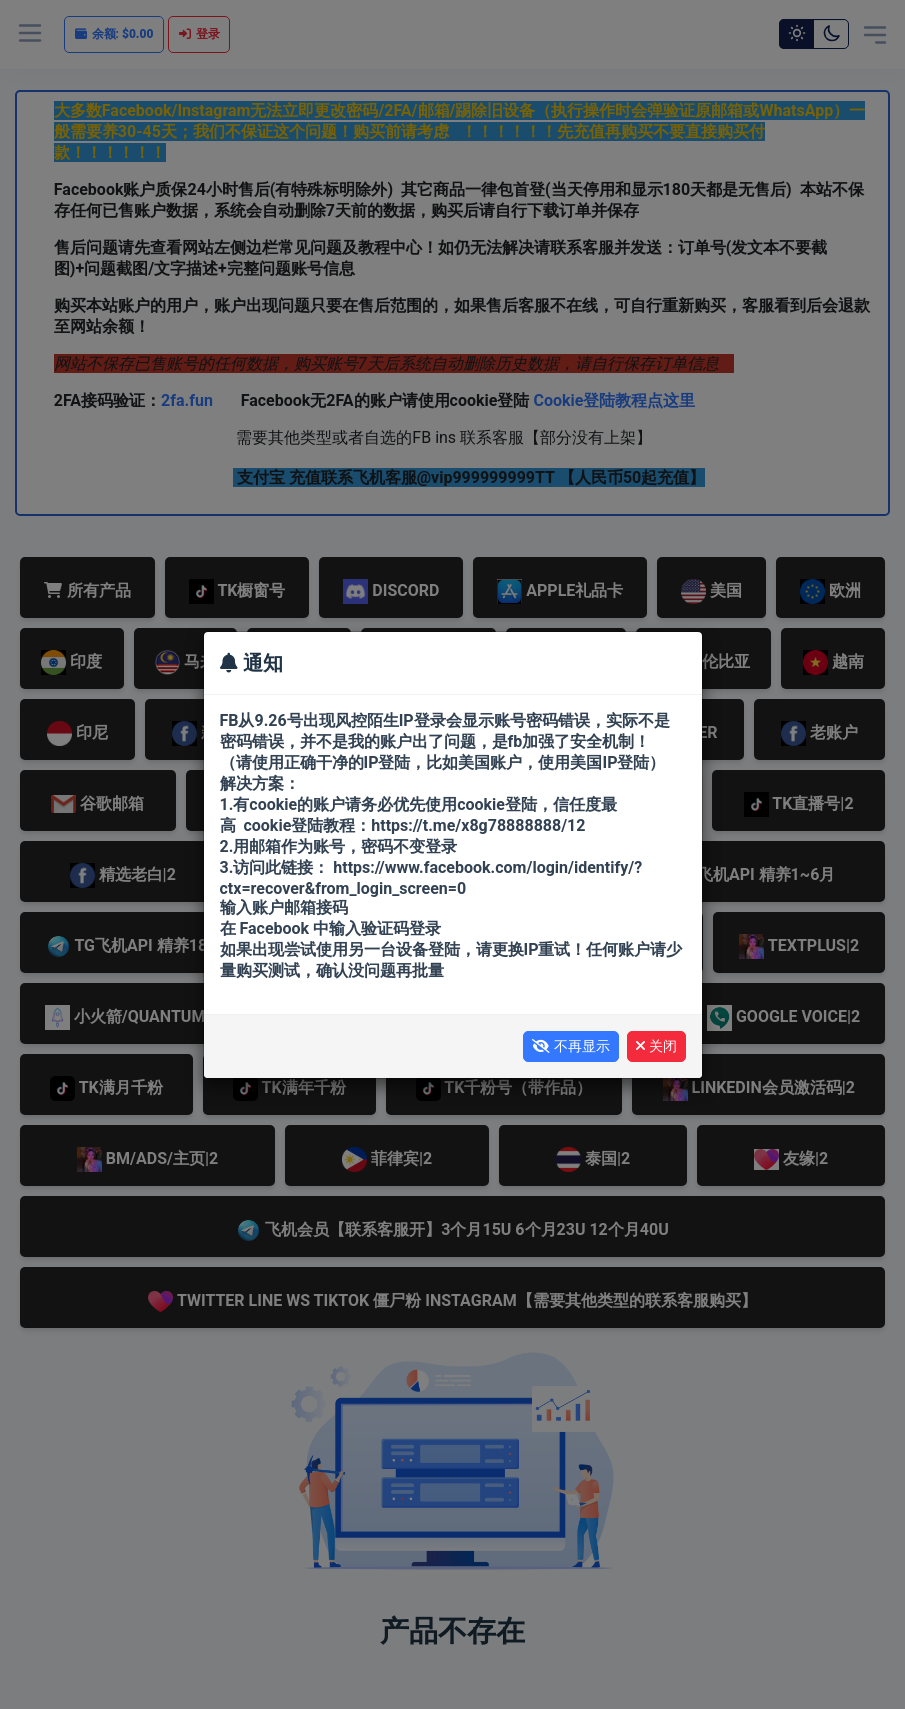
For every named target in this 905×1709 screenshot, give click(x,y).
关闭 (656, 1046)
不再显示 (571, 1046)
